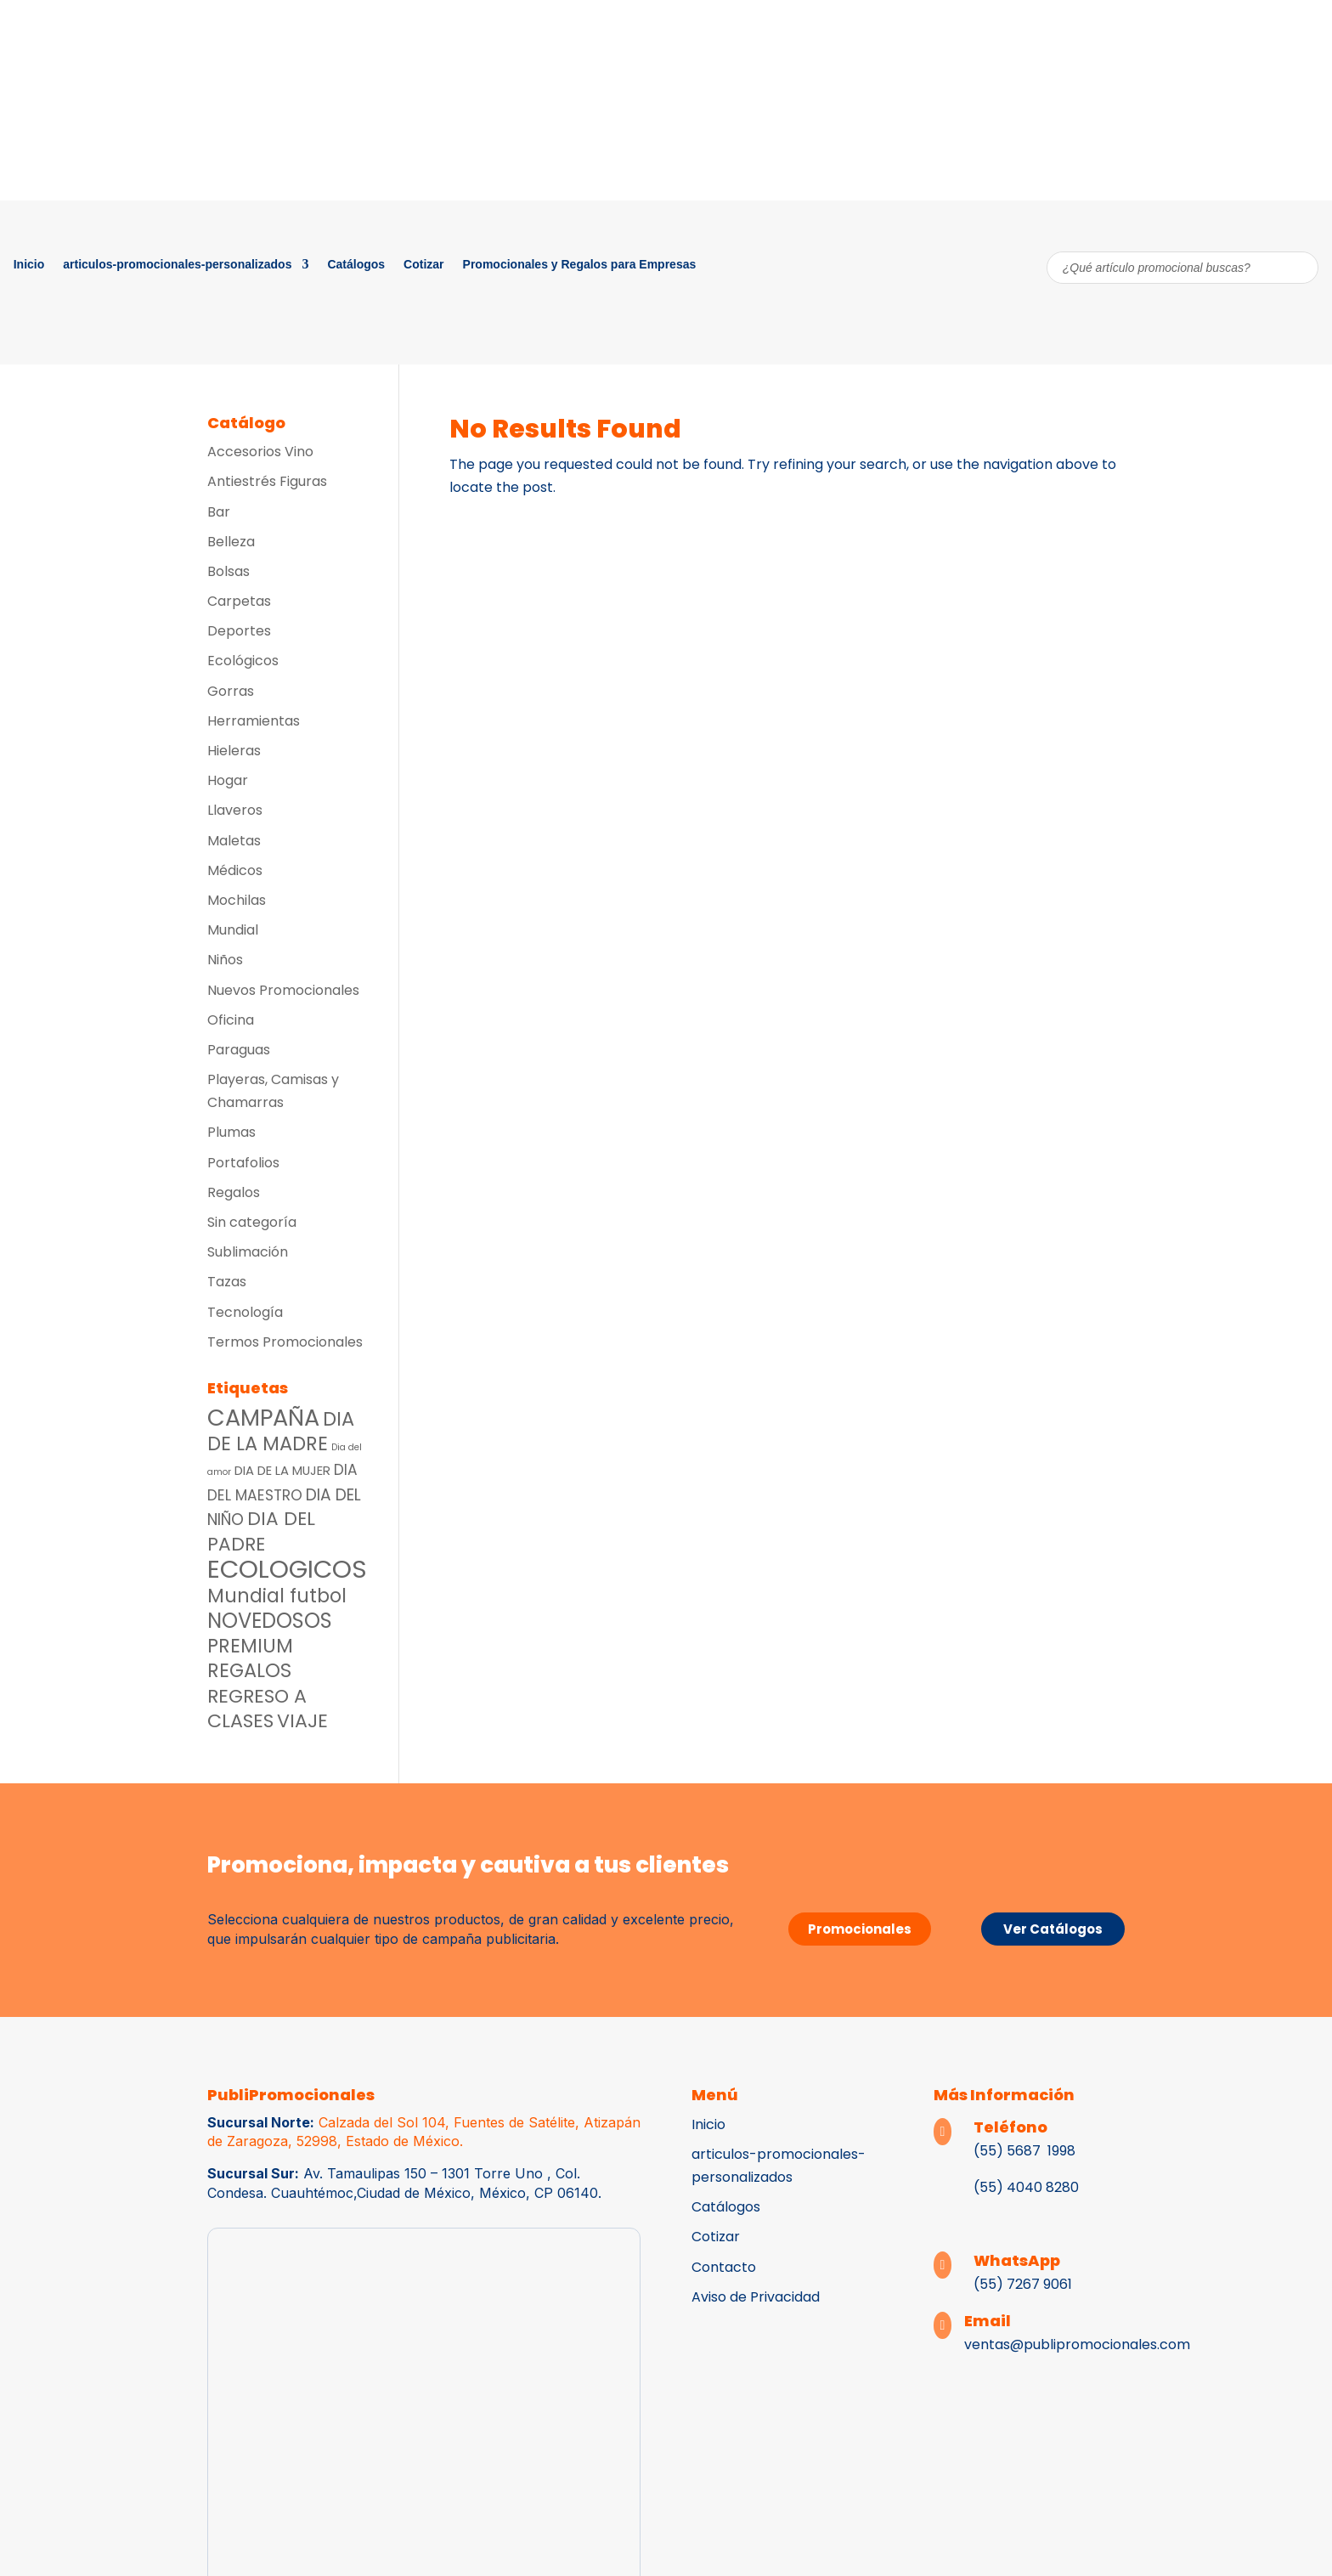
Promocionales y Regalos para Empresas (580, 264)
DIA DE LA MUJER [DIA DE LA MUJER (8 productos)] (282, 1470)
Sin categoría (251, 1222)
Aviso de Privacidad (755, 2297)
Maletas (234, 840)
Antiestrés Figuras (267, 481)
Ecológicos (243, 660)
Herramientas (253, 721)
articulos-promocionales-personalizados (177, 264)
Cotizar (423, 264)
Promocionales (860, 1929)
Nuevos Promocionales (283, 990)
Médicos (234, 870)
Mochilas (236, 900)
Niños (225, 959)
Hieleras (234, 750)
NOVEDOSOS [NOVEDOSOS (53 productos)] (269, 1621)
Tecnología (245, 1312)
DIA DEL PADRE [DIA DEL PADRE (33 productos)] (261, 1530)
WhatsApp (1017, 2260)
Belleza (231, 541)
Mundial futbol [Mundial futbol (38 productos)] (277, 1596)
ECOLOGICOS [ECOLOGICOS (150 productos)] (287, 1568)
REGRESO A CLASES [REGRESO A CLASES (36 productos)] (257, 1708)
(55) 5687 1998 (1026, 2151)
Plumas (231, 1132)
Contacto (723, 2267)
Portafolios (243, 1162)
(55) (988, 2187)
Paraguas (238, 1049)
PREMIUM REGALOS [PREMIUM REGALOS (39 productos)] (250, 1658)
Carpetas (239, 601)
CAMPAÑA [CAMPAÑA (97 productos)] (263, 1417)
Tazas (226, 1281)
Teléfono (1010, 2127)
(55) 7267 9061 (1023, 2284)
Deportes (239, 631)
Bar (218, 512)
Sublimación (247, 1252)
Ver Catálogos (1053, 1929)
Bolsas (228, 571)
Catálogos (356, 264)
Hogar (227, 780)
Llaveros (234, 810)
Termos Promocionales (285, 1342)
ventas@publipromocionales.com (1077, 2344)
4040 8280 (1041, 2187)
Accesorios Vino (260, 451)
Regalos (233, 1192)
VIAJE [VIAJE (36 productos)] (302, 1721)
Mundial (232, 930)
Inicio (29, 264)
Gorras (230, 691)
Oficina (230, 1020)
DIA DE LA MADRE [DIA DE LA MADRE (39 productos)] (280, 1431)
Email (987, 2320)
